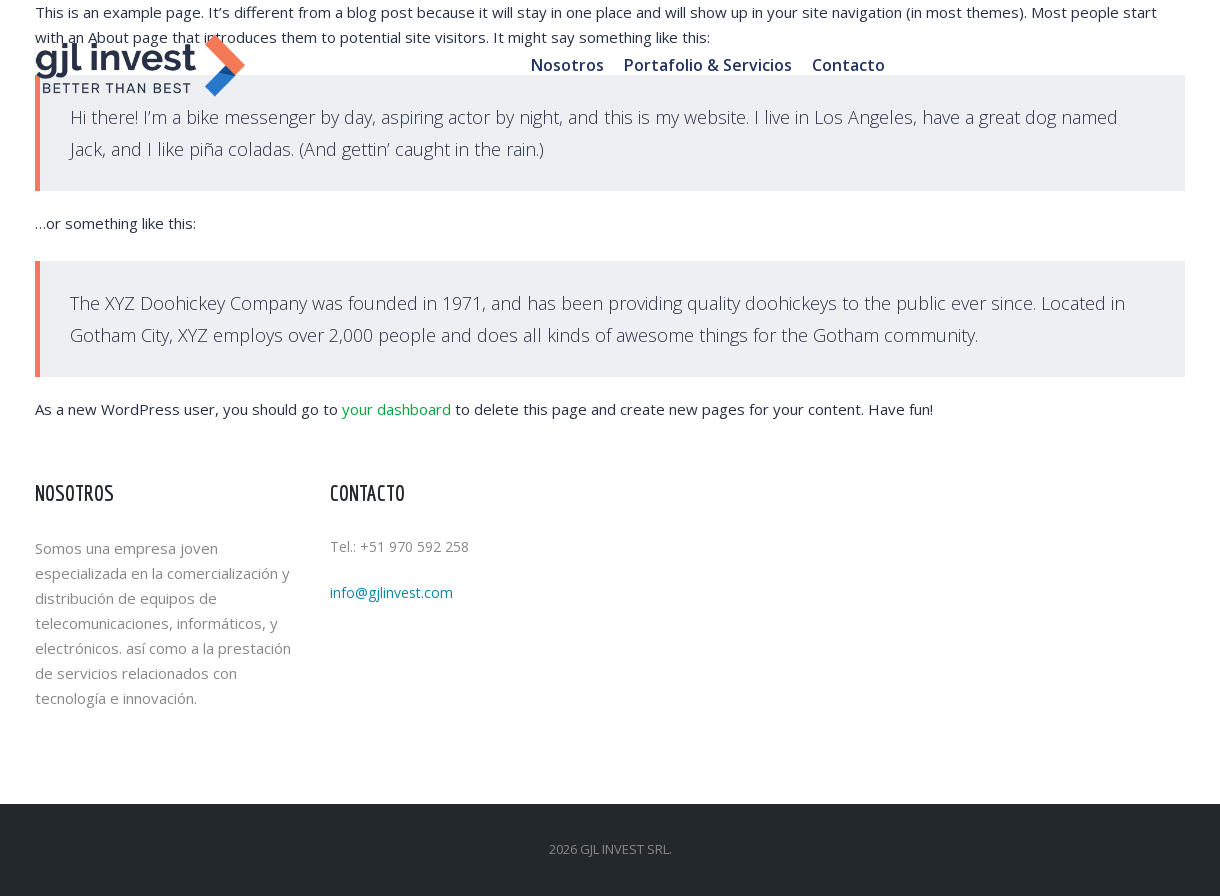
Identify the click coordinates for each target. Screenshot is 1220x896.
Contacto (848, 65)
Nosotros (567, 65)
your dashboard (396, 409)
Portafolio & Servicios (708, 65)
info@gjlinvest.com (391, 592)
